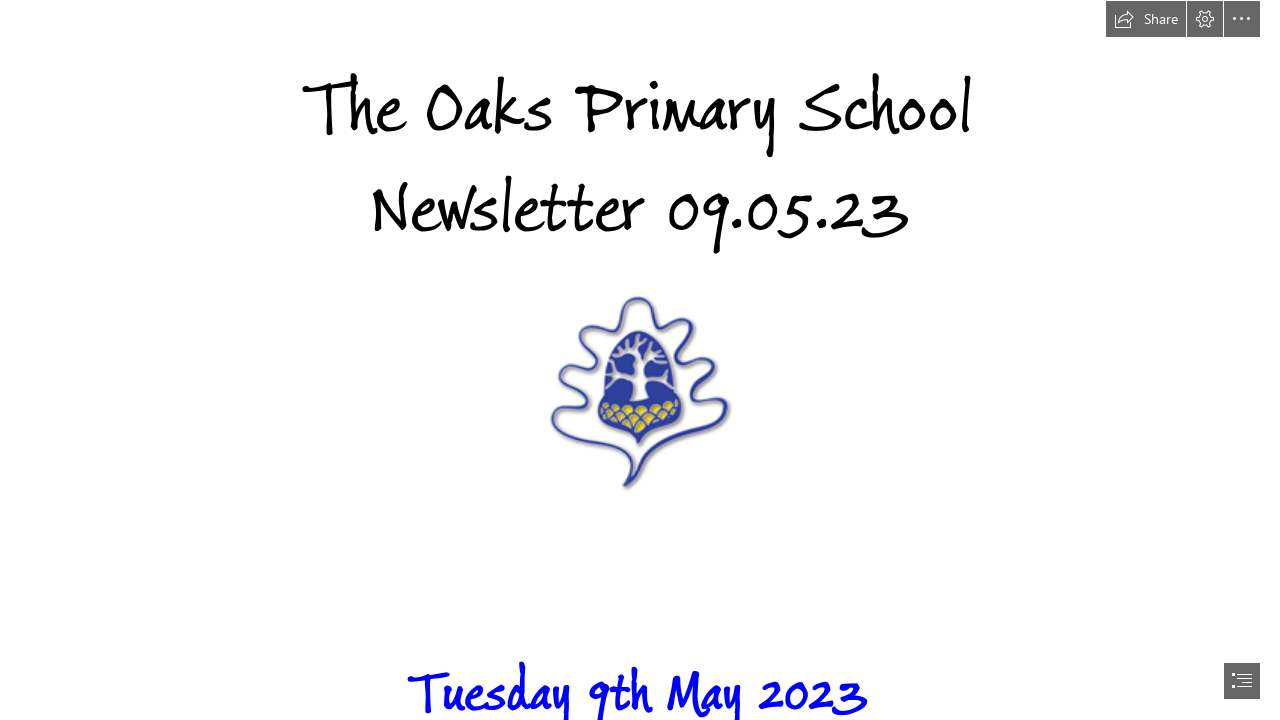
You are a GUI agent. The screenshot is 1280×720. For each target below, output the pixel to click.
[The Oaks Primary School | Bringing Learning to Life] (640, 392)
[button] (1146, 19)
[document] (640, 360)
